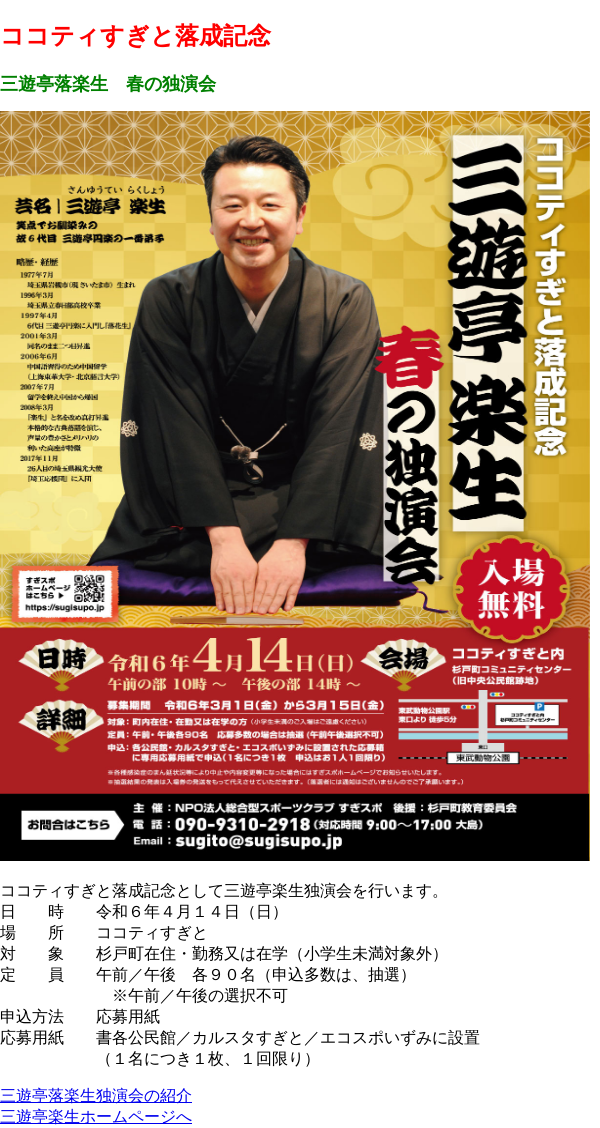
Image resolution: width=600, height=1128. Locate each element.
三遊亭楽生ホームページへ (96, 1116)
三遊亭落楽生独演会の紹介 (96, 1095)
